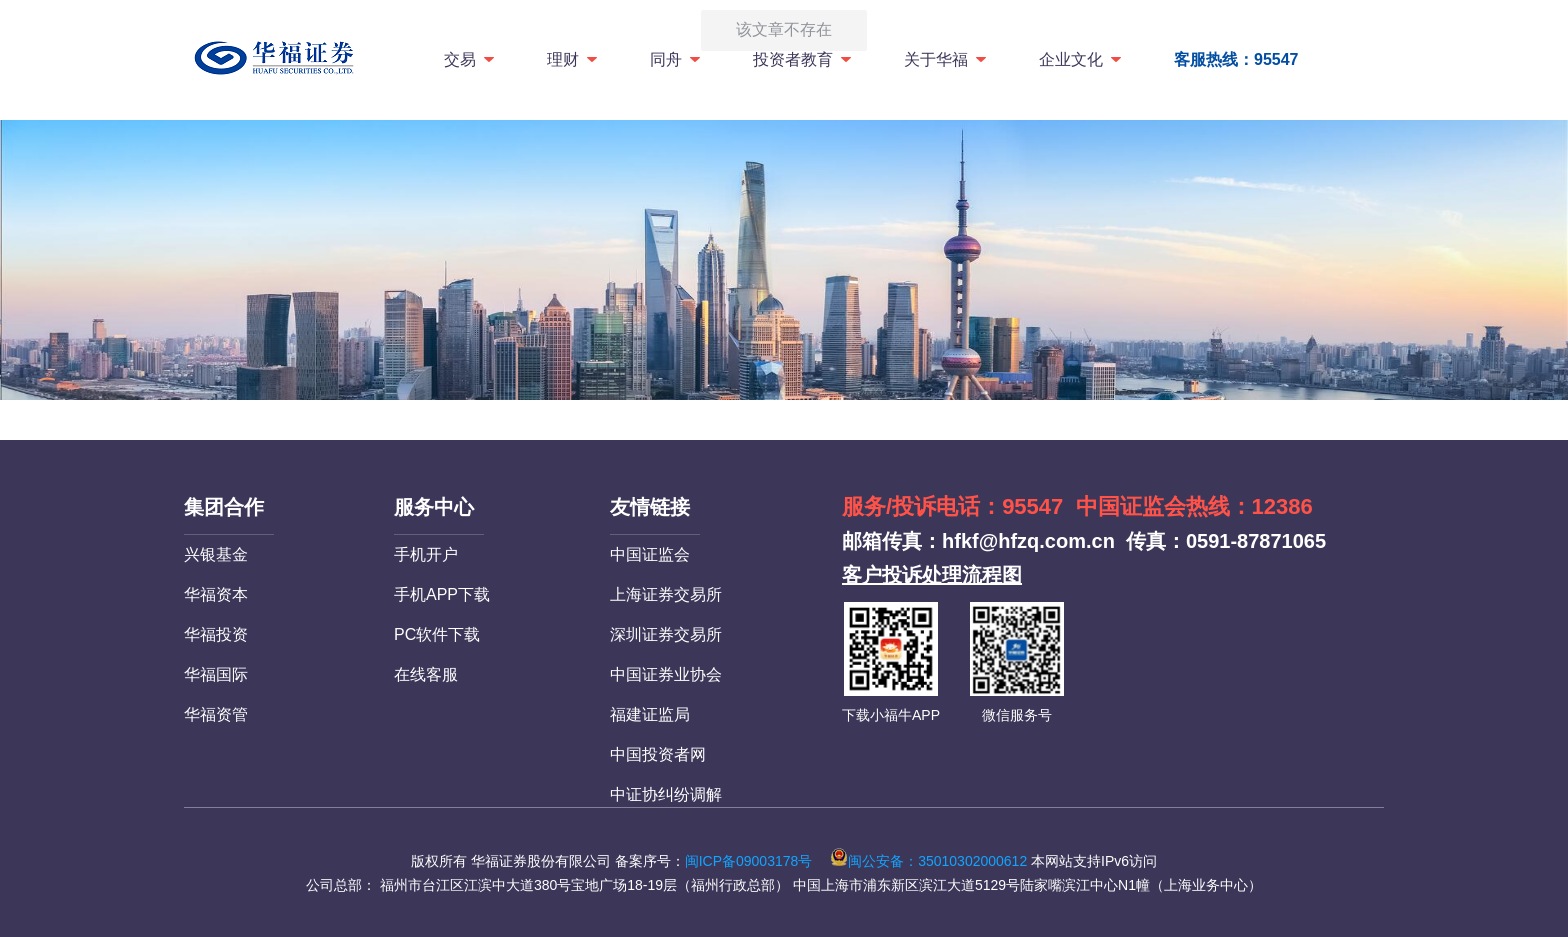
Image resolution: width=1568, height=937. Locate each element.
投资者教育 (803, 59)
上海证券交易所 (666, 594)
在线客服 (426, 674)
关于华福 (946, 59)
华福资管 (216, 714)
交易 (470, 59)
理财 (573, 59)
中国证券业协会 (666, 674)
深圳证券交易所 (666, 634)
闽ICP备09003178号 (749, 861)
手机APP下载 (442, 594)
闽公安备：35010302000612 (928, 861)
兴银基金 (216, 554)
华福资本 (216, 594)
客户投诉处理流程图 (932, 575)
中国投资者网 (658, 754)
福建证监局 (650, 714)
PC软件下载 (437, 634)
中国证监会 (650, 554)
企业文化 (1081, 59)
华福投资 (216, 634)
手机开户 (426, 554)
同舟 (676, 59)
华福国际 (216, 674)
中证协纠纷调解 (666, 794)
